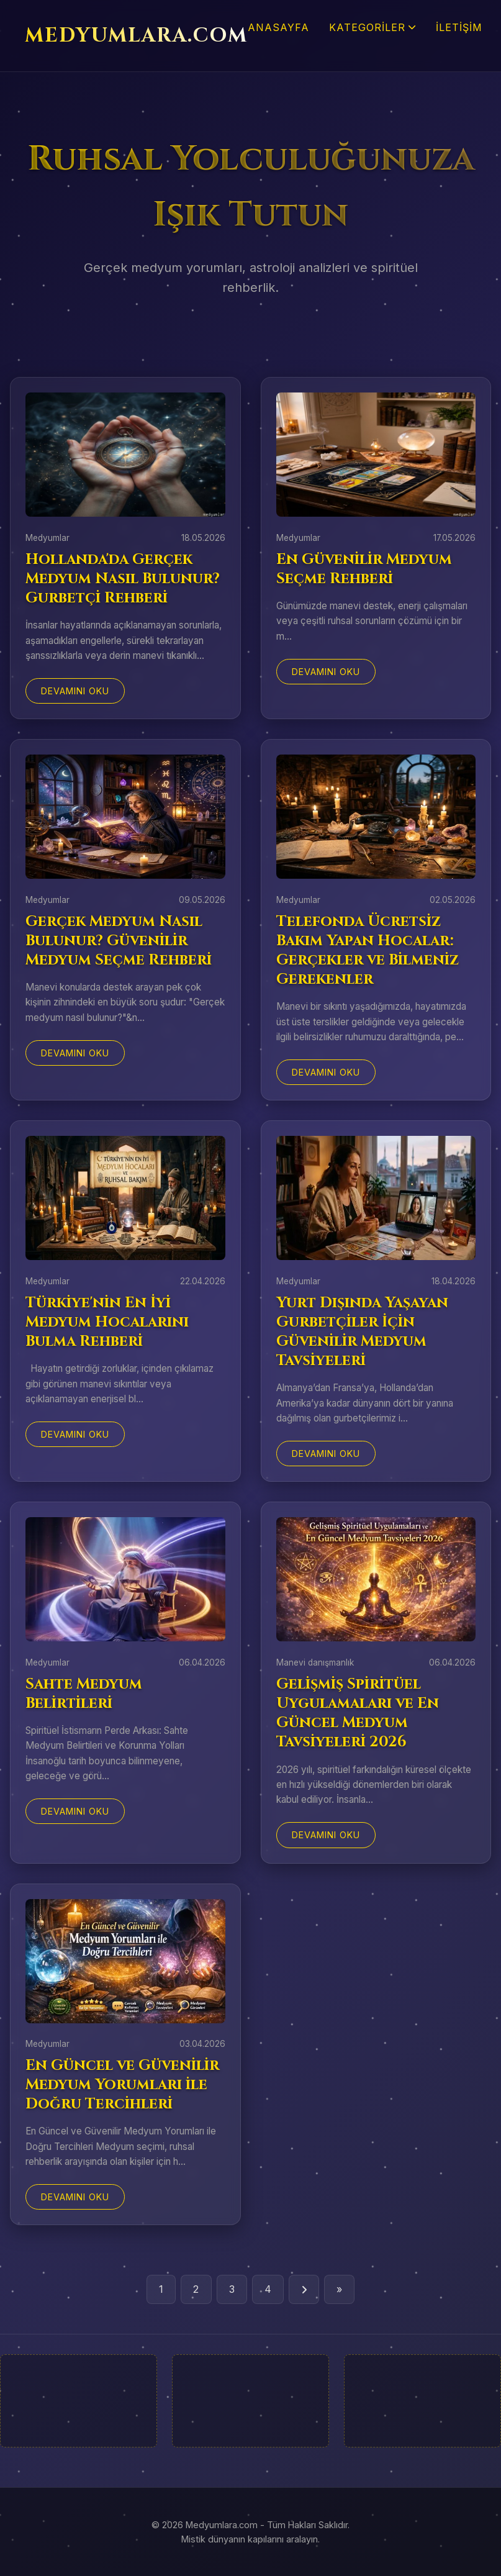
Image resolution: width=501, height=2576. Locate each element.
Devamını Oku (75, 691)
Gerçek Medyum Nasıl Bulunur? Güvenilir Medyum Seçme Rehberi (118, 941)
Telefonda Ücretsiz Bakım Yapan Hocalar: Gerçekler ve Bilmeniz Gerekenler (367, 951)
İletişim (459, 27)
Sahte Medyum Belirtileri (83, 1693)
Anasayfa (278, 27)
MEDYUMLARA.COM (136, 35)
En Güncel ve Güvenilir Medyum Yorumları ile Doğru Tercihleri (122, 2085)
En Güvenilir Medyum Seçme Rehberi (364, 569)
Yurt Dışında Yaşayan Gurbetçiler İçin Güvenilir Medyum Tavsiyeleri (362, 1332)
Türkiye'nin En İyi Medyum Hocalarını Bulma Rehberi (107, 1322)
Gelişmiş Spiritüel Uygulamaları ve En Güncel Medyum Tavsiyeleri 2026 (357, 1713)
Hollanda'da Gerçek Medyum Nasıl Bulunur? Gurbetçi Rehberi (122, 579)
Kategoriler (372, 27)
